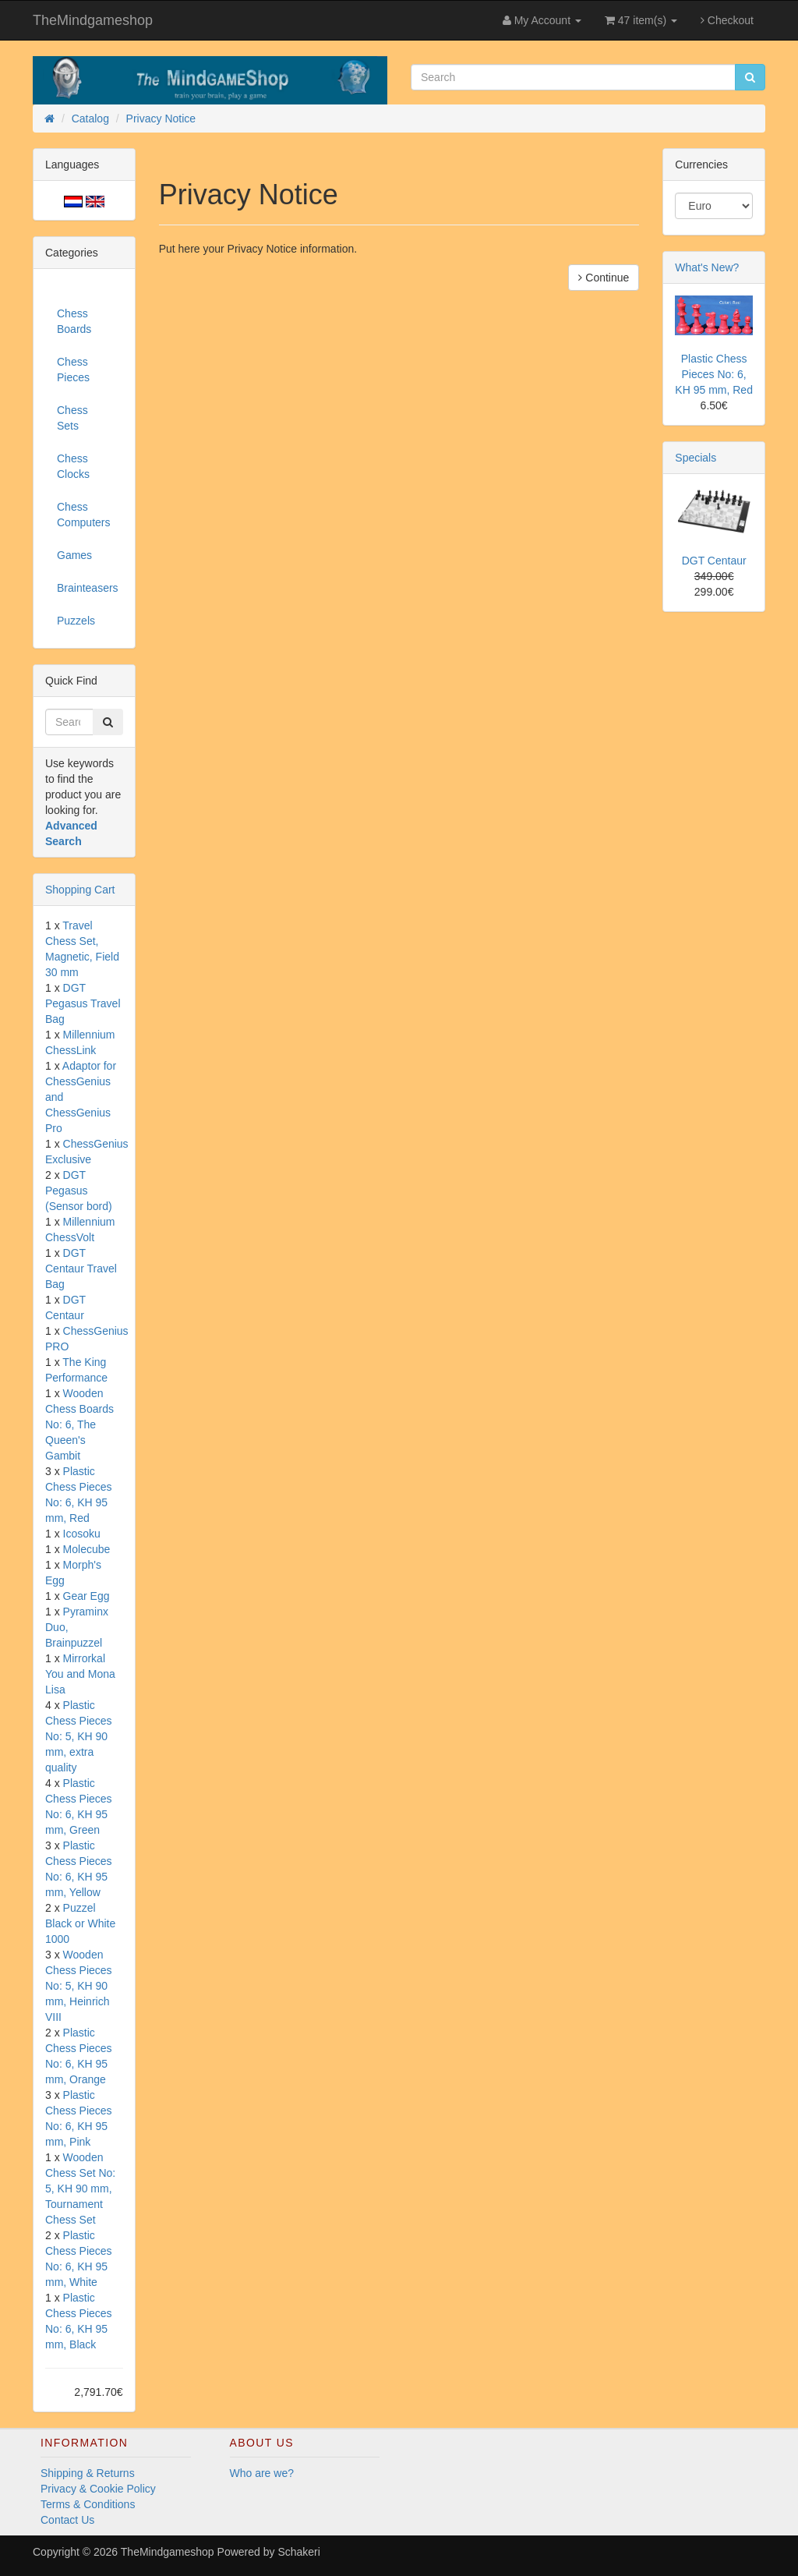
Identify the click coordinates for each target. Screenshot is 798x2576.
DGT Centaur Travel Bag (81, 1268)
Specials (695, 457)
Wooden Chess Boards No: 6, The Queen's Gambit (79, 1424)
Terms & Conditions (88, 2504)
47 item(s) (641, 20)
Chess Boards (74, 321)
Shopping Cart (80, 889)
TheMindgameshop (93, 20)
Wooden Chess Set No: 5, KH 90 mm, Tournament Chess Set (80, 2188)
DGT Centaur (714, 560)
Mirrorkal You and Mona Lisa (80, 1674)
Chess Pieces (73, 370)
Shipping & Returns (88, 2473)
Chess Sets (72, 418)
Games (74, 555)
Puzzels (76, 620)
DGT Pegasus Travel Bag (83, 1003)
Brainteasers (87, 588)
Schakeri (298, 2552)
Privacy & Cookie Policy (98, 2488)
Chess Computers (83, 515)
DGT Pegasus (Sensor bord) (78, 1190)
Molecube (87, 1549)
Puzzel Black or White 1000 (80, 1923)
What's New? (707, 267)
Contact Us (67, 2520)
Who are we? (262, 2473)
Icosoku (82, 1533)
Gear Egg (86, 1596)
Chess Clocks (73, 466)
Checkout (727, 20)
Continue (603, 277)
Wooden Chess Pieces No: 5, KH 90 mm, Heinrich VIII (78, 1985)
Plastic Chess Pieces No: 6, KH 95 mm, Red (714, 374)
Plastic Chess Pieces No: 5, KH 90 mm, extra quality (78, 1736)
